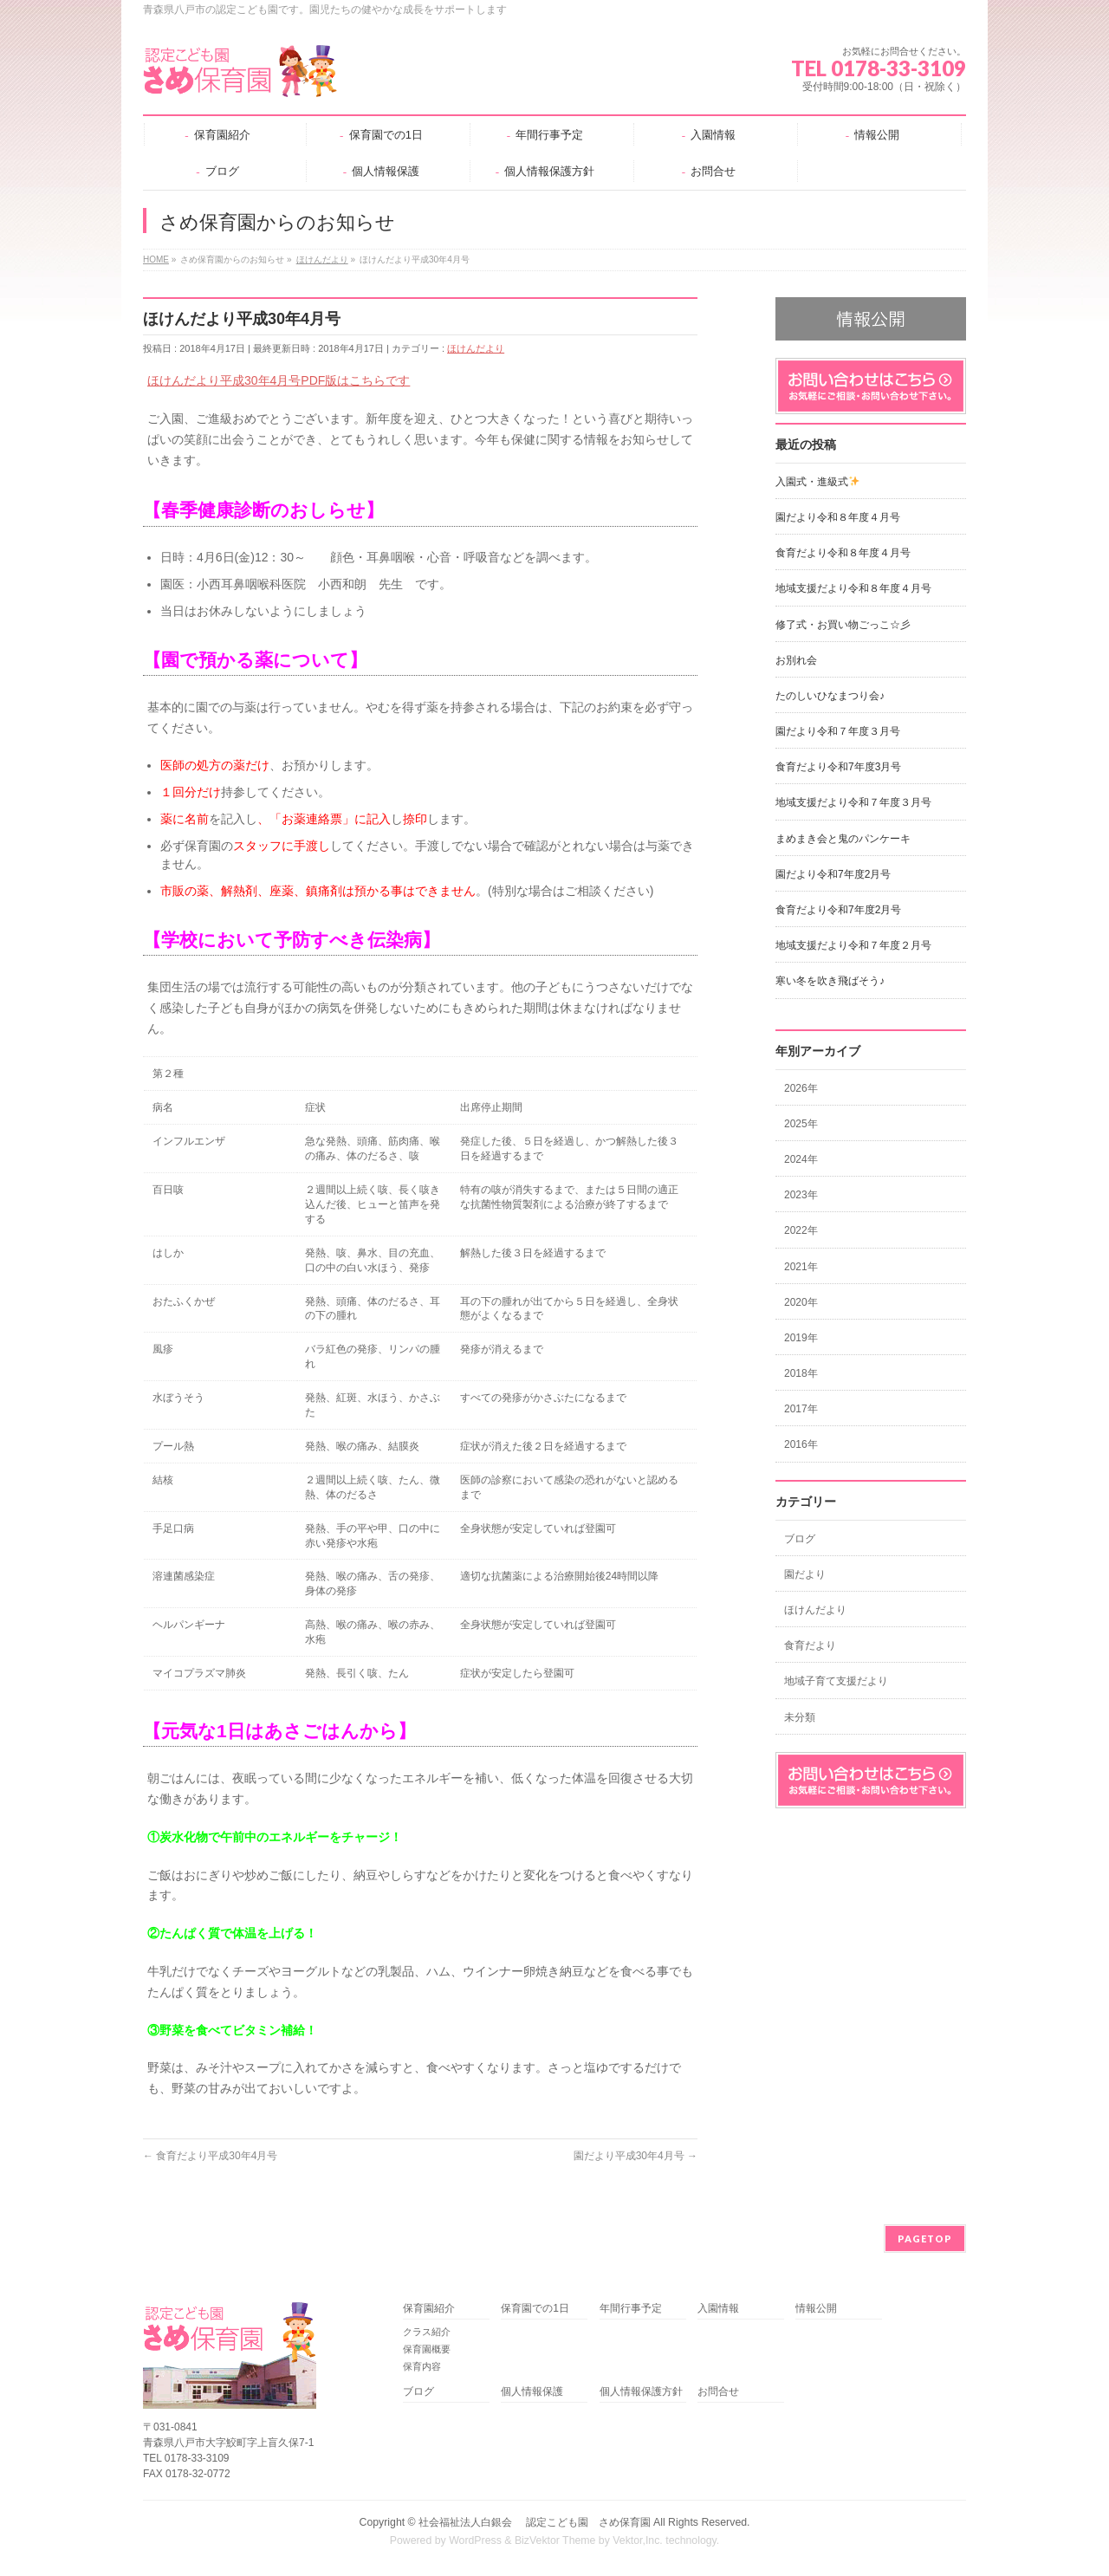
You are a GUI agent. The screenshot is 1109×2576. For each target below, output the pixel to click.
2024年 (801, 1159)
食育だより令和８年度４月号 (843, 553)
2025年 (801, 1124)
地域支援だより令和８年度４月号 (853, 588)
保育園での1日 (535, 2308)
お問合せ (718, 2392)
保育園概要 (427, 2349)
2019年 (801, 1338)
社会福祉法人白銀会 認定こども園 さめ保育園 (534, 2522)
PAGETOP (925, 2238)
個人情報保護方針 (641, 2392)
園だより (805, 1574)
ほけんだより (475, 348)
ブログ (799, 1539)
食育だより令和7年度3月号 (838, 767)
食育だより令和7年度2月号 (838, 910)
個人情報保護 (532, 2392)
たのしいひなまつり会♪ (830, 696)
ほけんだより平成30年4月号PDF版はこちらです (278, 380)
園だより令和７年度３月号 (837, 731)
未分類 (799, 1717)
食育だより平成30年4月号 (210, 2156)
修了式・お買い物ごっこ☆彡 (843, 625)
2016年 (801, 1444)
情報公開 (816, 2308)
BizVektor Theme (555, 2540)
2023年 (801, 1195)
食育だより (810, 1645)
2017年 (801, 1409)
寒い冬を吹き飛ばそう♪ (830, 981)
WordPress (475, 2540)
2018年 (801, 1373)
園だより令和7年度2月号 (833, 874)
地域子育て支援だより (836, 1681)
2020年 (801, 1302)
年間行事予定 (631, 2308)
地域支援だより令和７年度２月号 (853, 945)
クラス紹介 (427, 2331)
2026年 (801, 1088)
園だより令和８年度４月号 (837, 517)
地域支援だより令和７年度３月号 (853, 802)
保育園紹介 (429, 2308)
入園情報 (718, 2308)
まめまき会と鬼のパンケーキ (843, 839)
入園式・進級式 (817, 482)
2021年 (801, 1267)
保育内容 (422, 2366)
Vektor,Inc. (638, 2540)
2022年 (801, 1230)
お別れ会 (796, 660)
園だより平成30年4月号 (635, 2156)
